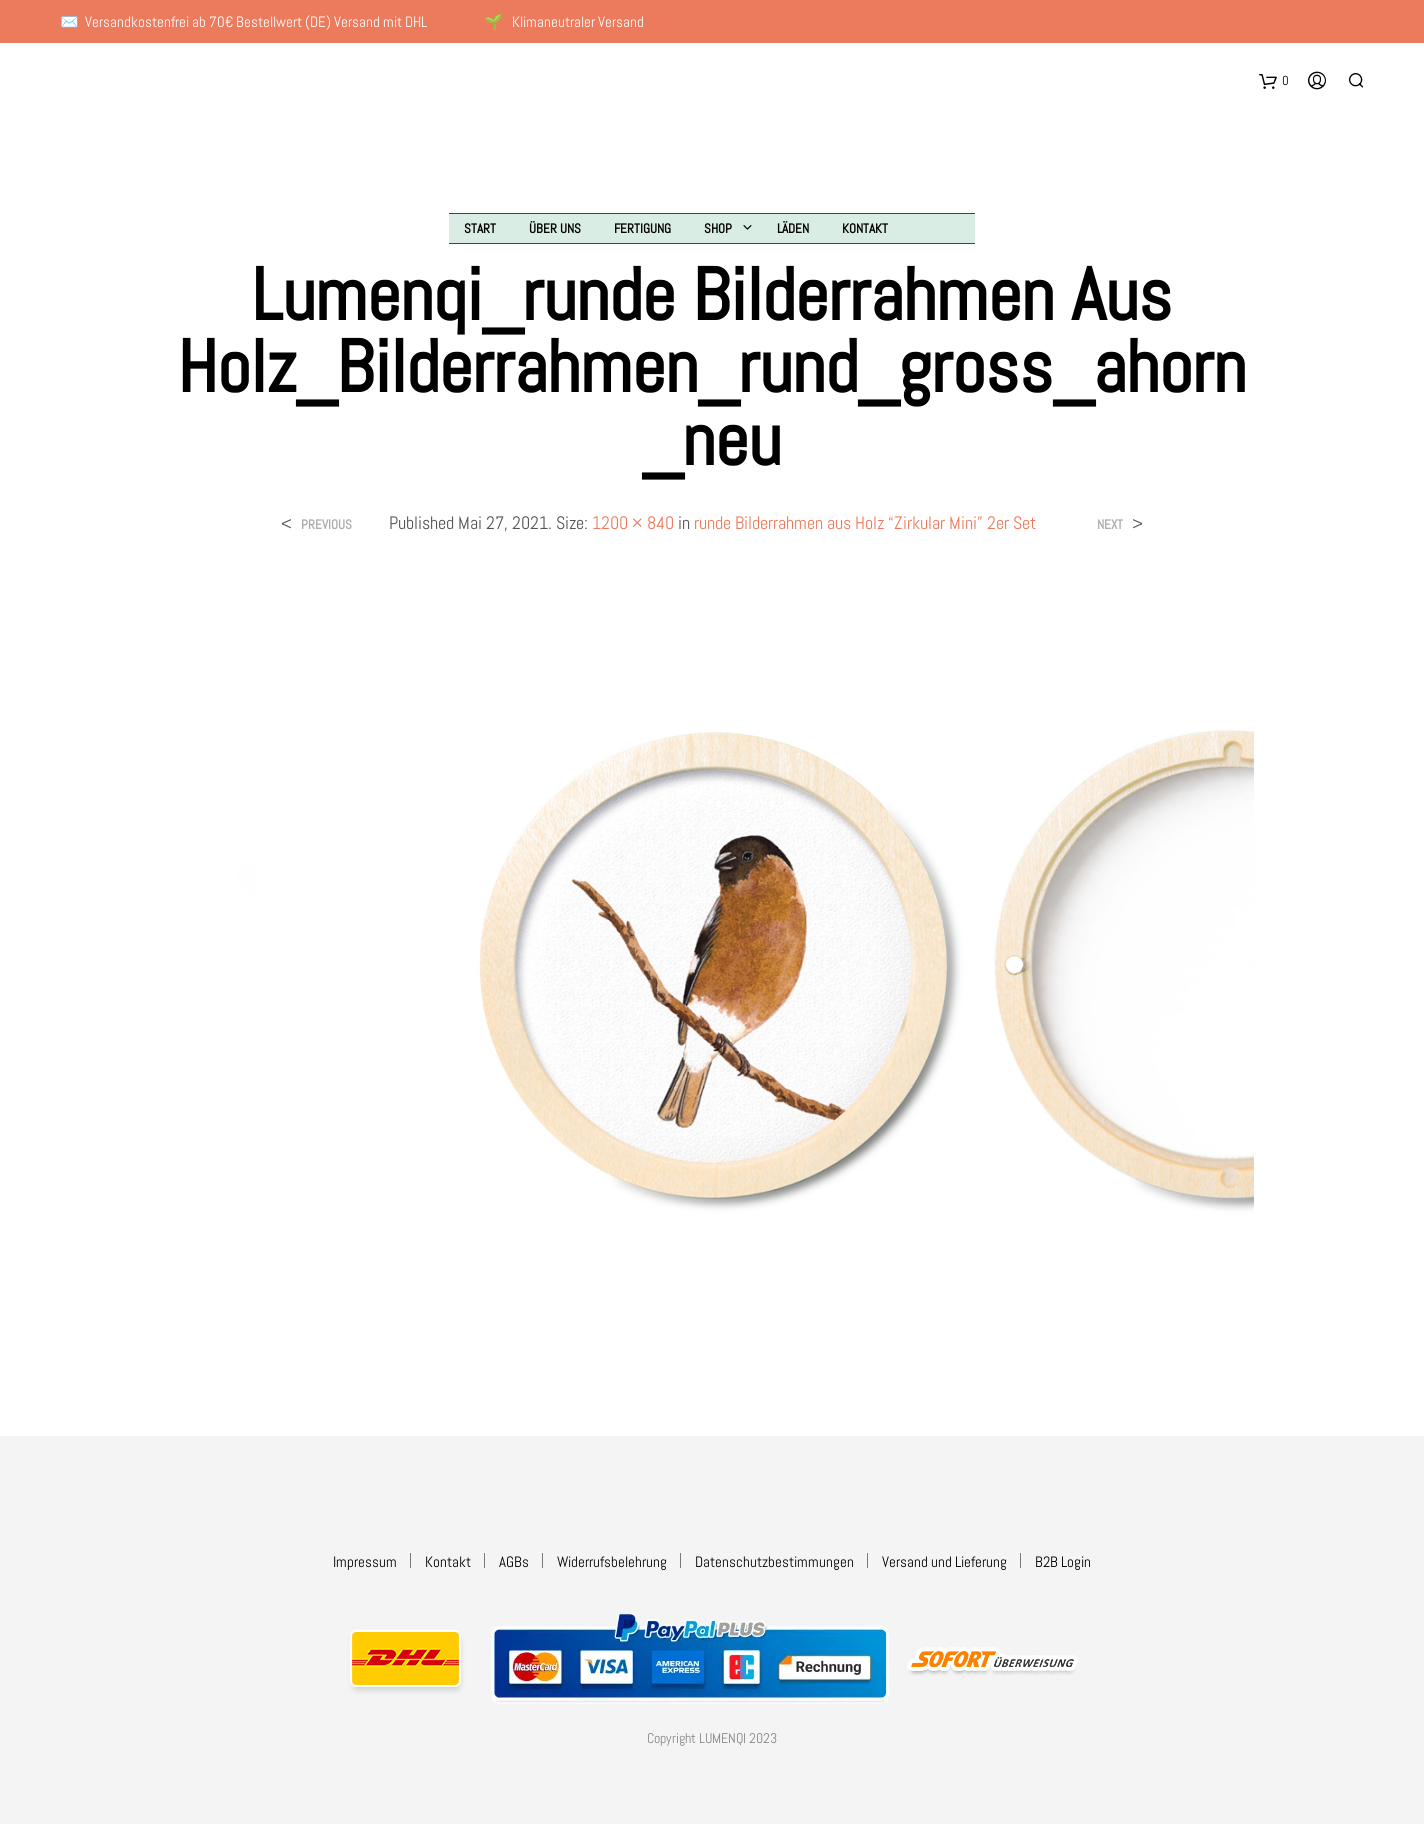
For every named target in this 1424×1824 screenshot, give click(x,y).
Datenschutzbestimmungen (774, 1561)
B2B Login (1063, 1561)
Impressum (365, 1561)
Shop (718, 228)
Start (480, 228)
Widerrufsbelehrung (612, 1561)
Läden (793, 228)
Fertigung (642, 228)
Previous (326, 524)
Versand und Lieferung (944, 1561)
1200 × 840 (633, 522)
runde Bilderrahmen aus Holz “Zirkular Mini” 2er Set (865, 522)
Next (1110, 524)
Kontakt (865, 228)
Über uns (555, 228)
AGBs (514, 1561)
